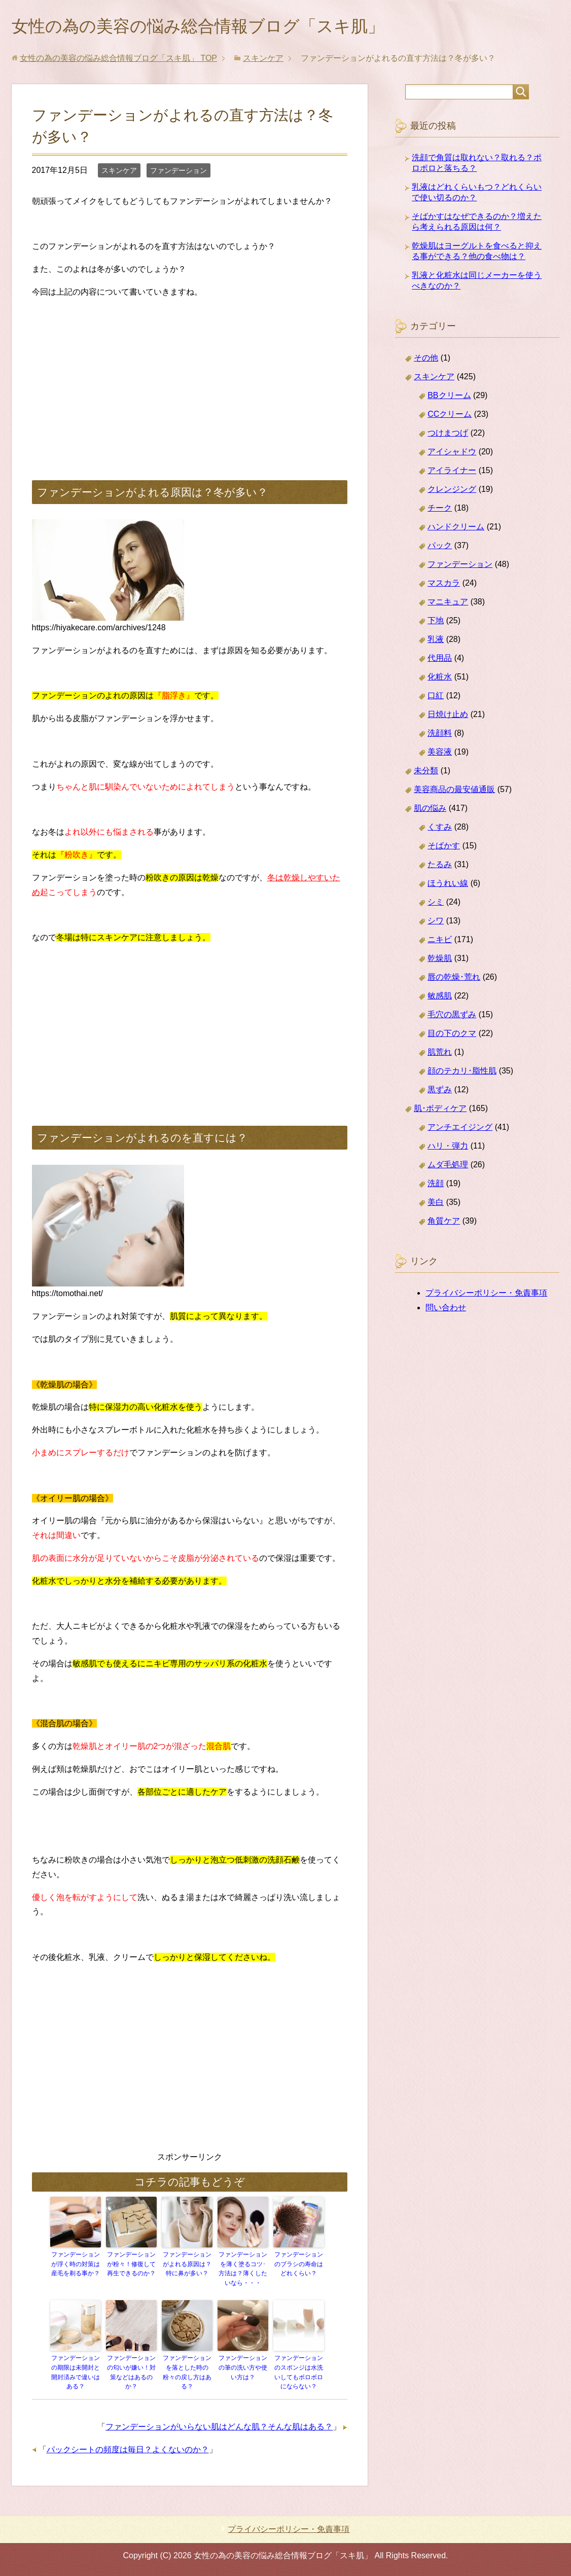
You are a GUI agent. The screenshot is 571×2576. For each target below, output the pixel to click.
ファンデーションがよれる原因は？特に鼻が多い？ (187, 2265)
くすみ (439, 829)
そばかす (443, 847)
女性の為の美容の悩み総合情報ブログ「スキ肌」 (215, 27)
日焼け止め (447, 716)
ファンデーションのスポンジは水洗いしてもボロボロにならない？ (298, 2372)
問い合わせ (445, 1309)
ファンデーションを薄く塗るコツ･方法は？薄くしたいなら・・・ (243, 2270)
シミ (435, 904)
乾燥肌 (439, 960)
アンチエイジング (459, 1129)
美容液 (439, 753)
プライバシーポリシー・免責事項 (486, 1295)
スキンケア (119, 172)
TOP (118, 60)
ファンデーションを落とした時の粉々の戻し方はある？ (187, 2372)
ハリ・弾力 (447, 1147)
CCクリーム (449, 416)
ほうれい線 (447, 885)
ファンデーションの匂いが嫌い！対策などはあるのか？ (131, 2372)
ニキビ (439, 941)
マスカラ (443, 585)
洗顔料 (439, 735)
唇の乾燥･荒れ (453, 979)
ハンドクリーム (455, 528)
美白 (435, 1204)
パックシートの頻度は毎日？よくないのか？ (128, 2449)
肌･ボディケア (440, 1110)
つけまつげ (447, 435)
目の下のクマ (451, 1035)
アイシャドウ (451, 453)
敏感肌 (439, 997)
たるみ (439, 866)
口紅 (435, 697)
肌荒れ (439, 1054)
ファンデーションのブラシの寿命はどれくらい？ (298, 2265)
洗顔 (435, 1185)
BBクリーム (449, 397)
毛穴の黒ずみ (451, 1016)
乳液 (435, 641)
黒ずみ (439, 1091)
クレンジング (451, 491)
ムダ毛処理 (447, 1166)
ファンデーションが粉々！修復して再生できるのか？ (131, 2265)
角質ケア (443, 1223)
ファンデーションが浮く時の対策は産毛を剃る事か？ (75, 2265)
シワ (435, 922)
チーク (439, 510)
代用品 (439, 660)
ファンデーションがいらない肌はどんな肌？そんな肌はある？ (219, 2426)
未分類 (426, 772)
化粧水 (439, 678)
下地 (435, 622)
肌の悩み (430, 810)
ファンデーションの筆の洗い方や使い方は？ (243, 2368)
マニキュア (447, 603)
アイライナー (451, 472)
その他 (426, 359)
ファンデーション (178, 172)
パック (439, 547)
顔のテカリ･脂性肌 (461, 1072)
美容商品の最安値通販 (454, 791)
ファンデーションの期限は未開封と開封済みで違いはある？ (75, 2372)
